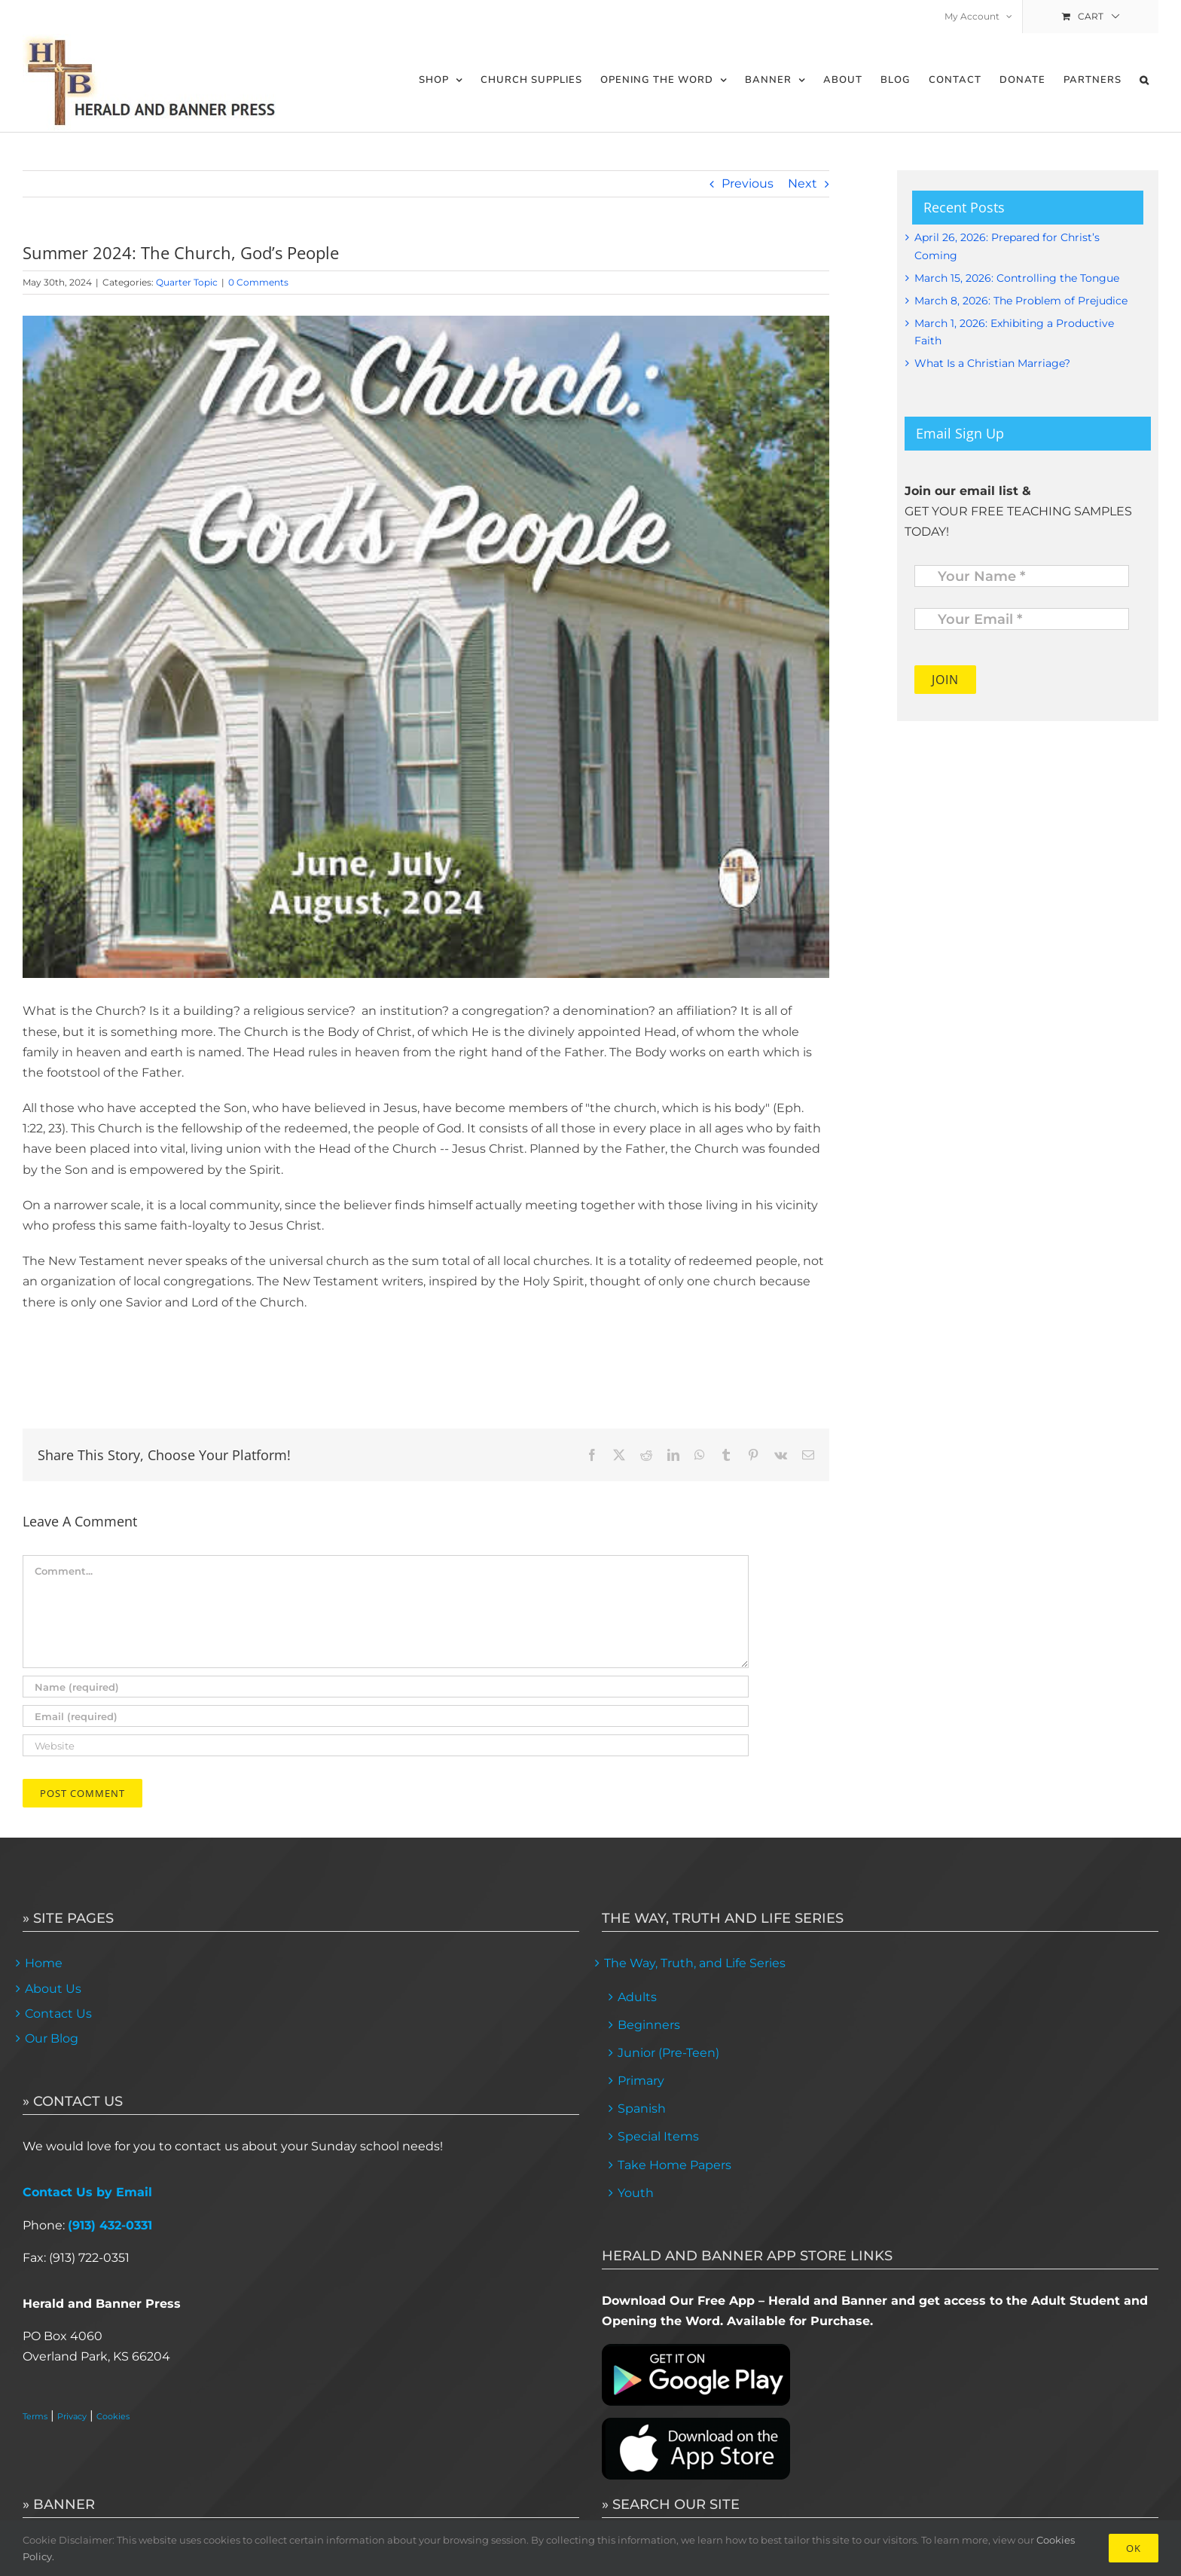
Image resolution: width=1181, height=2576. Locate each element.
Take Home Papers (674, 2165)
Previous (748, 183)
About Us (53, 1989)
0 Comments (258, 282)
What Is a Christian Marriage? (992, 363)
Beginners (649, 2025)
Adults (637, 1997)
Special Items (658, 2136)
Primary (641, 2080)
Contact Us (58, 2013)
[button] (1144, 80)
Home (44, 1963)
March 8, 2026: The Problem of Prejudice (1021, 300)
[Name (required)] (386, 1686)
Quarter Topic (187, 282)
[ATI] (426, 647)
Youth (636, 2193)
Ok (1133, 2548)
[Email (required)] (386, 1716)
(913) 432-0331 (110, 2225)
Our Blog (51, 2038)
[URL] (386, 1745)
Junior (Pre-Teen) (668, 2053)
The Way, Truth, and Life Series (695, 1963)
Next (802, 183)
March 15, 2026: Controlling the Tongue (1016, 278)
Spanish (642, 2108)
